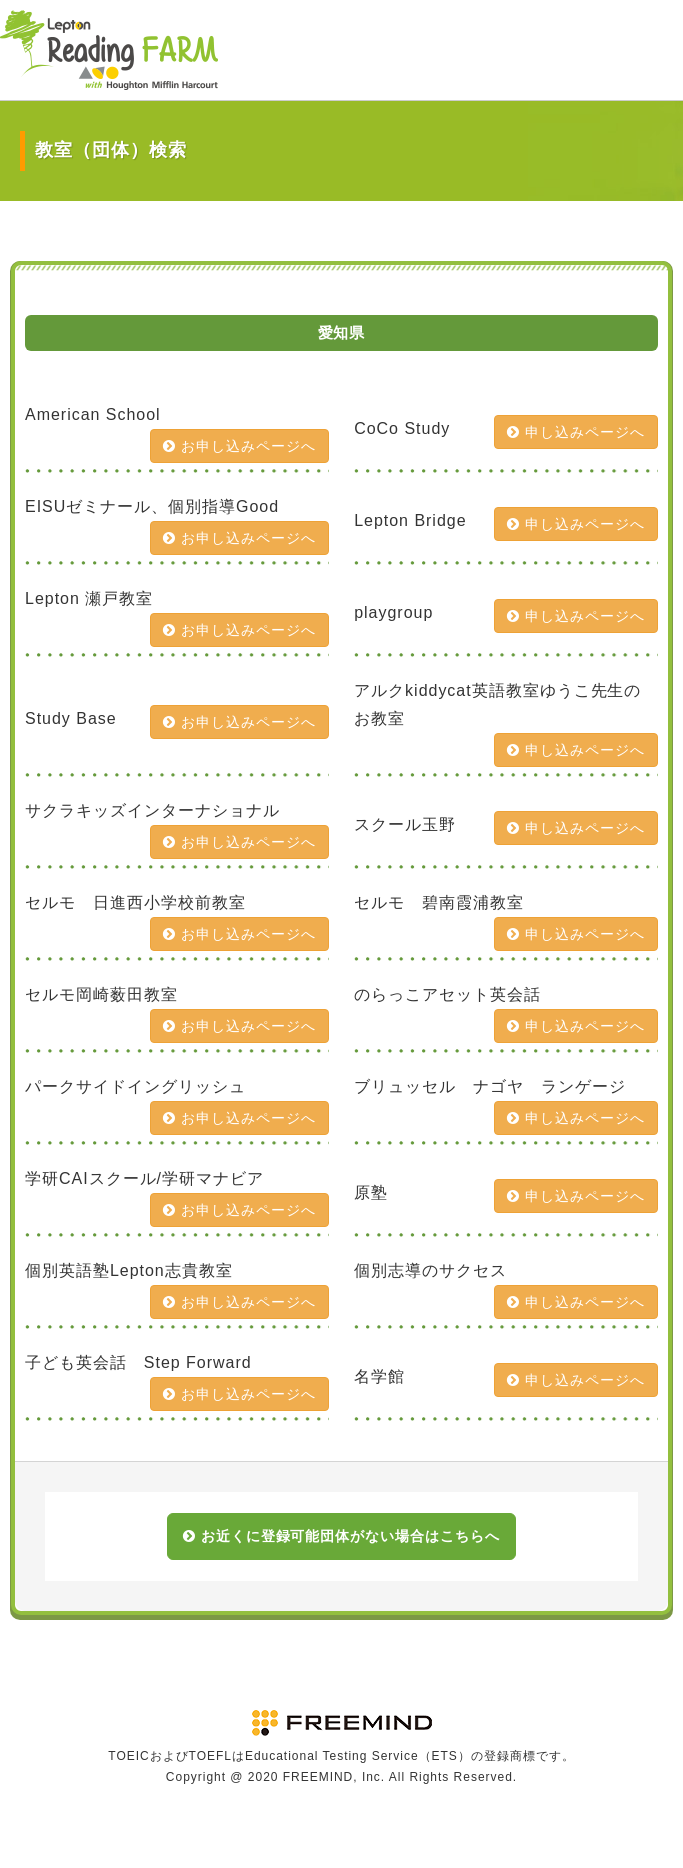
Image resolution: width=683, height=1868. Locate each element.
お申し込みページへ (239, 446)
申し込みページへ (576, 432)
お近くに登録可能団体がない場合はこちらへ (341, 1536)
